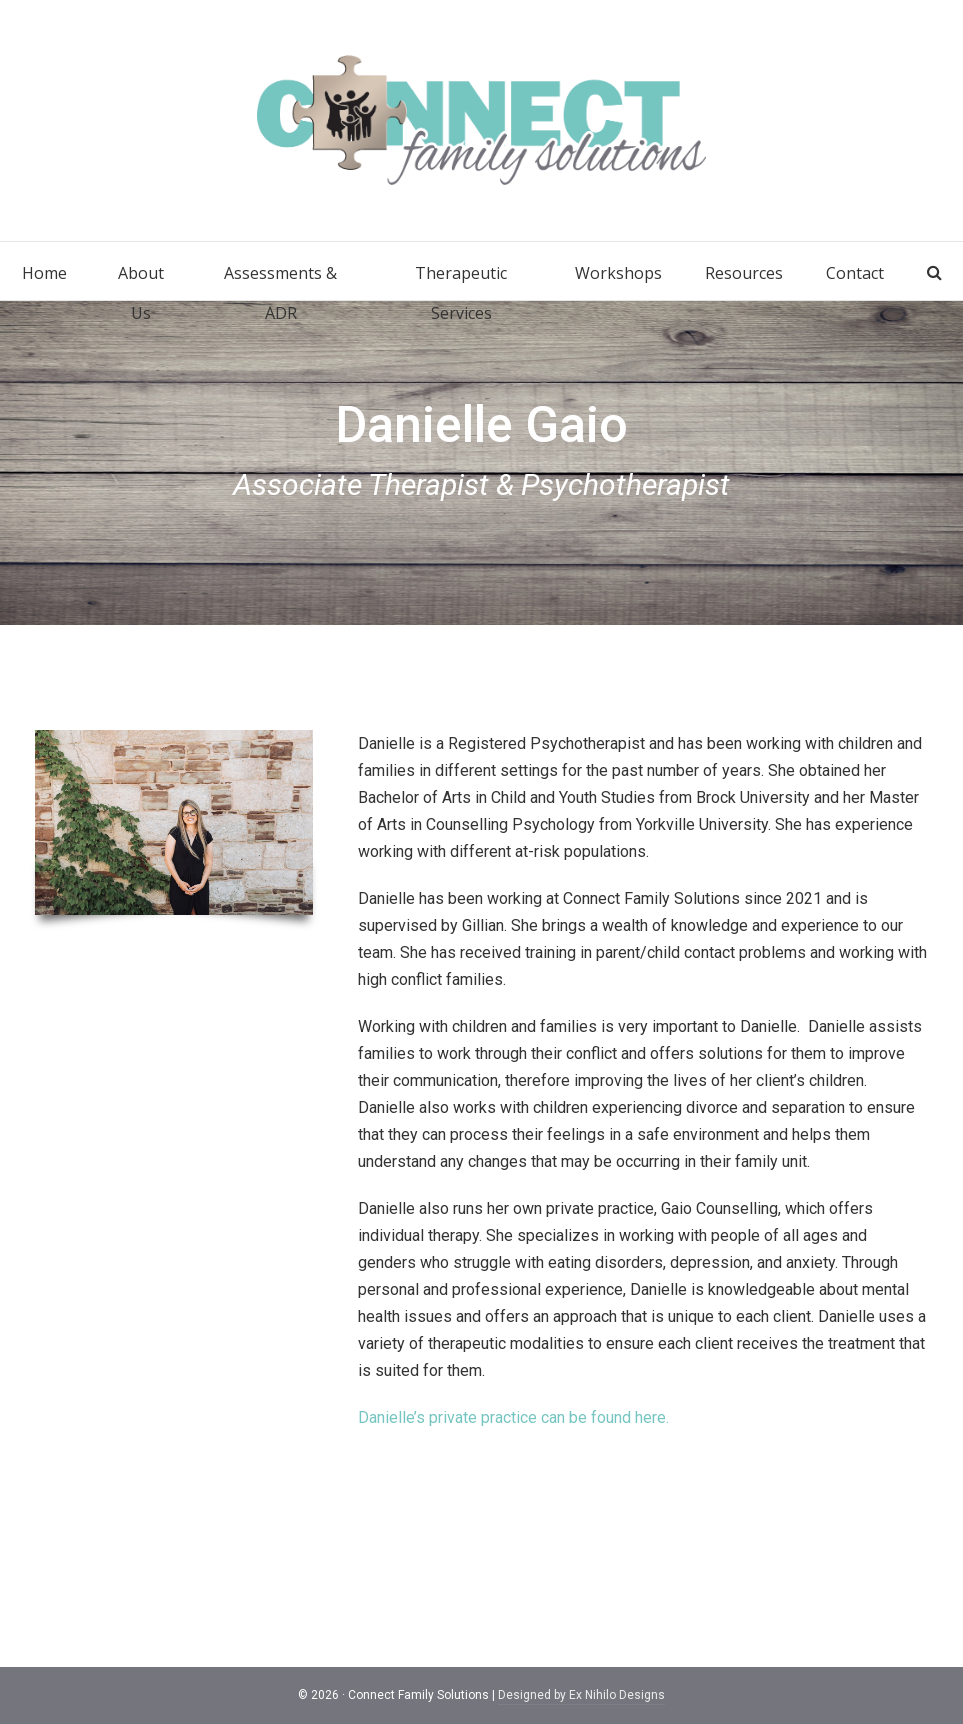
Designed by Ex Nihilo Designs (581, 1695)
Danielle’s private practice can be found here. (513, 1417)
